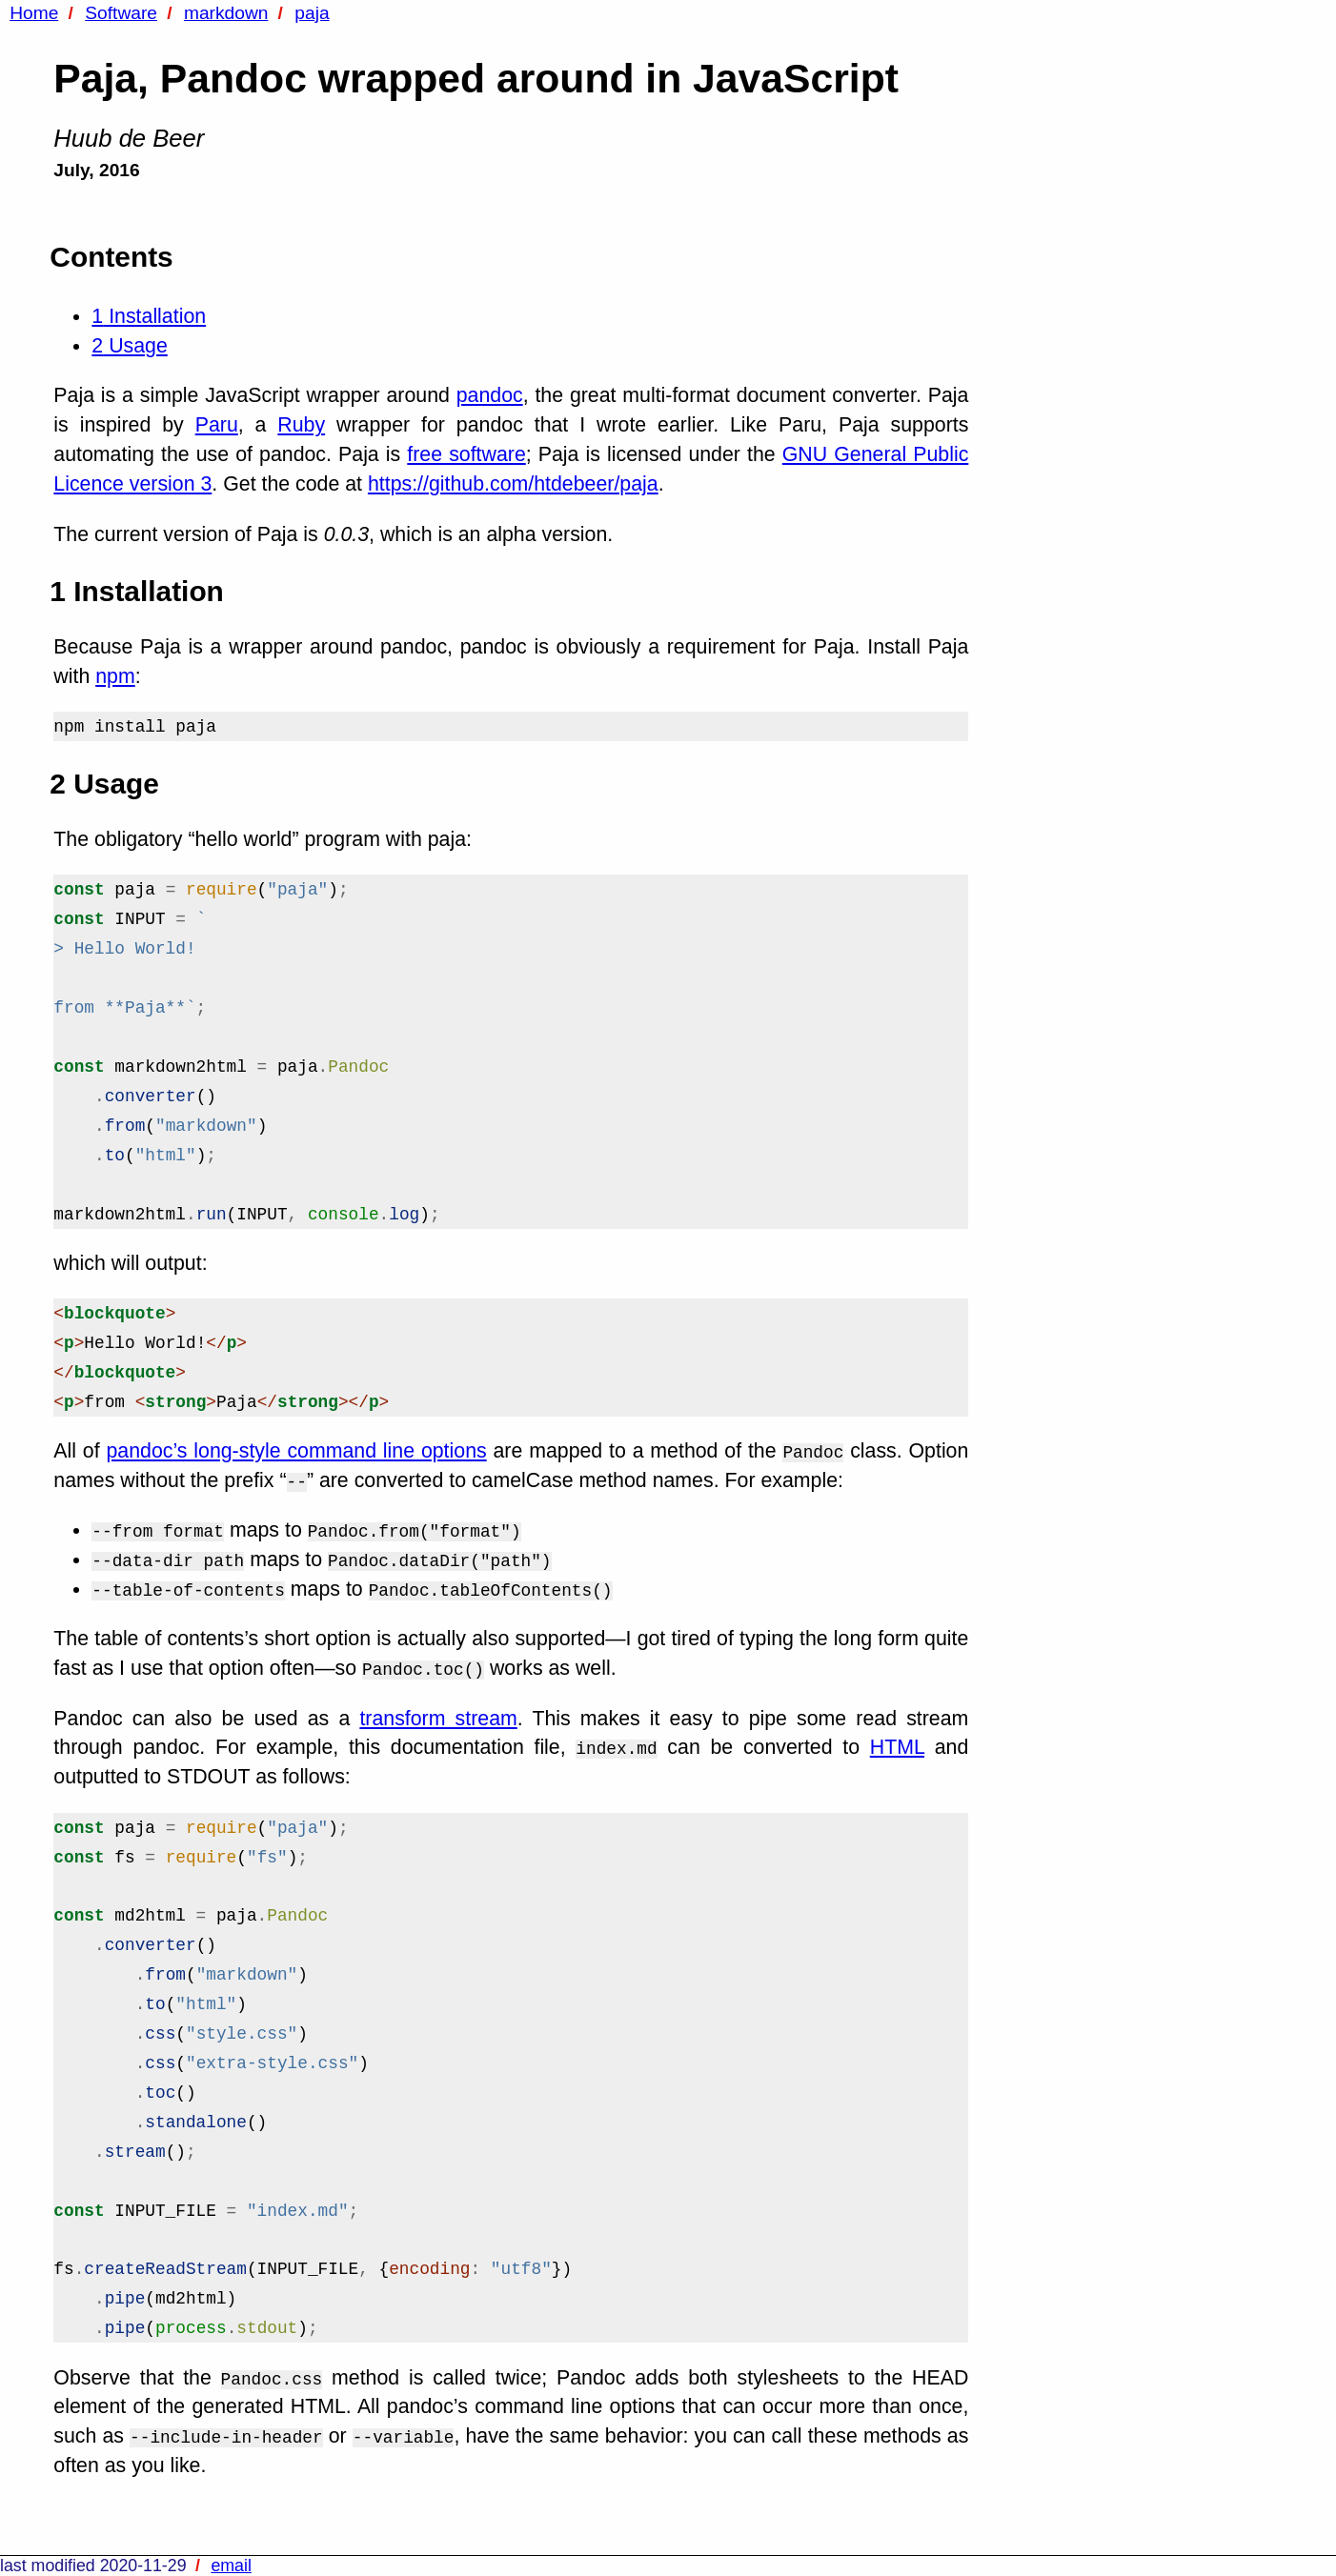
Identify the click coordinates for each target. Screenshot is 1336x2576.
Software (121, 13)
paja (311, 13)
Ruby (301, 424)
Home (34, 13)
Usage (129, 345)
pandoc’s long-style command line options (296, 1450)
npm (115, 676)
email (231, 2565)
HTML (897, 1747)
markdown (226, 13)
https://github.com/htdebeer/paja (513, 484)
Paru (216, 424)
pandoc (489, 395)
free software (466, 454)
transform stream (437, 1718)
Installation (148, 316)
